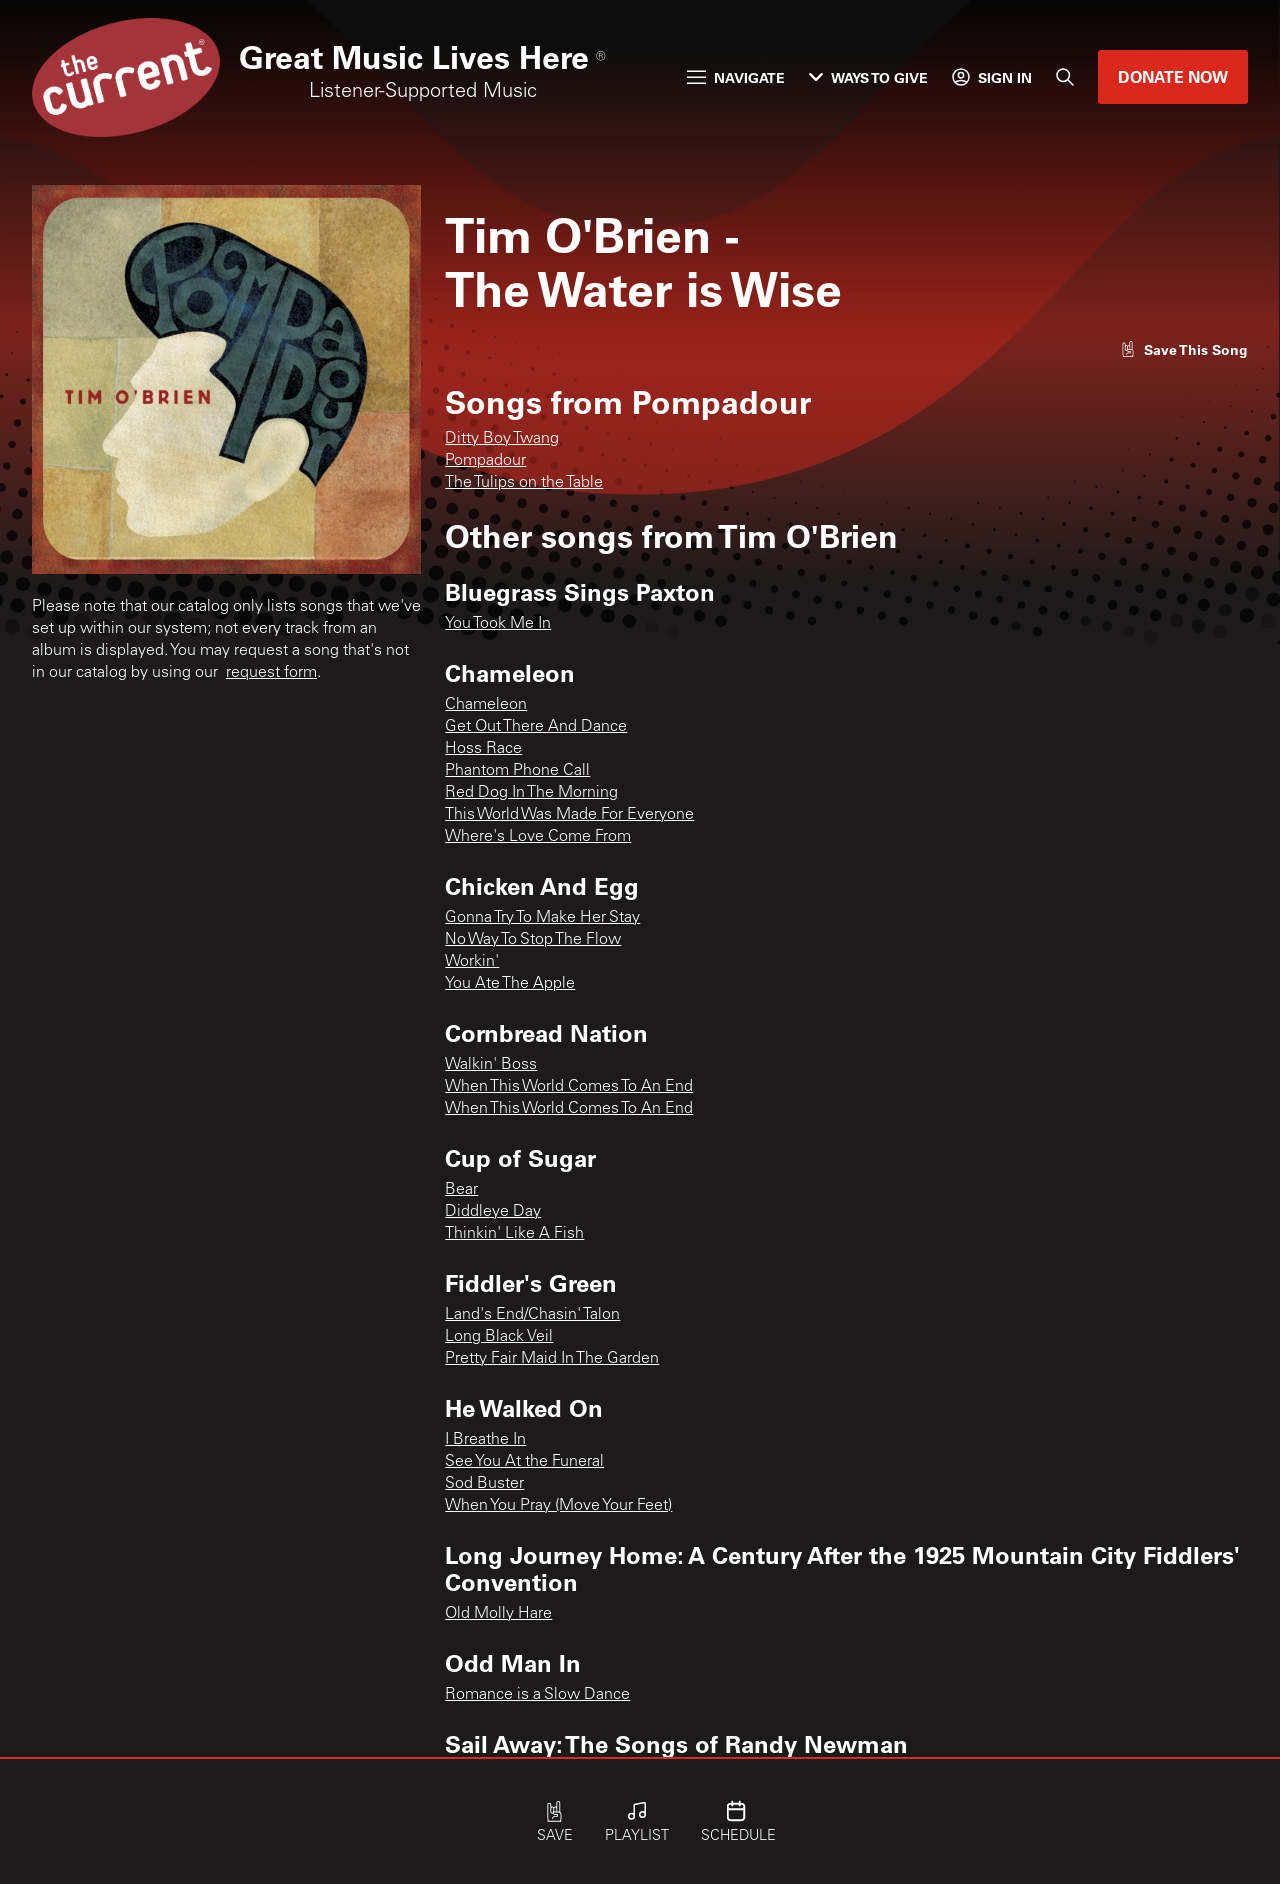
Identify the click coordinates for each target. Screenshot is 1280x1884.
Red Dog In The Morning (531, 793)
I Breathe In (485, 1440)
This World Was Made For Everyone (569, 815)
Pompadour (485, 461)
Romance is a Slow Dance (537, 1695)
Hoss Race (483, 749)
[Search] (1065, 77)
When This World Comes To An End (569, 1087)
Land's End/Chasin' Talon (532, 1315)
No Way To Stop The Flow (533, 940)
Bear (461, 1190)
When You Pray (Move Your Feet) (558, 1506)
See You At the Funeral (524, 1462)
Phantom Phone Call (517, 771)
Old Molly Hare (498, 1614)
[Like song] (1184, 349)
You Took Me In (498, 624)
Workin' (472, 962)
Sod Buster (484, 1484)
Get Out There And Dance (536, 727)
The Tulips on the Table (524, 483)
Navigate (736, 77)
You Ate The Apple (510, 984)
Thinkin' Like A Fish (514, 1234)
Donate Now (1173, 76)
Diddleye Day (493, 1212)
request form (271, 673)
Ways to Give (868, 77)
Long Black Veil (499, 1337)
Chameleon (486, 705)
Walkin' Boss (491, 1065)
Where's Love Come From (538, 837)
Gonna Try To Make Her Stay (542, 918)
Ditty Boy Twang (502, 439)
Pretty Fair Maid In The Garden (552, 1359)
